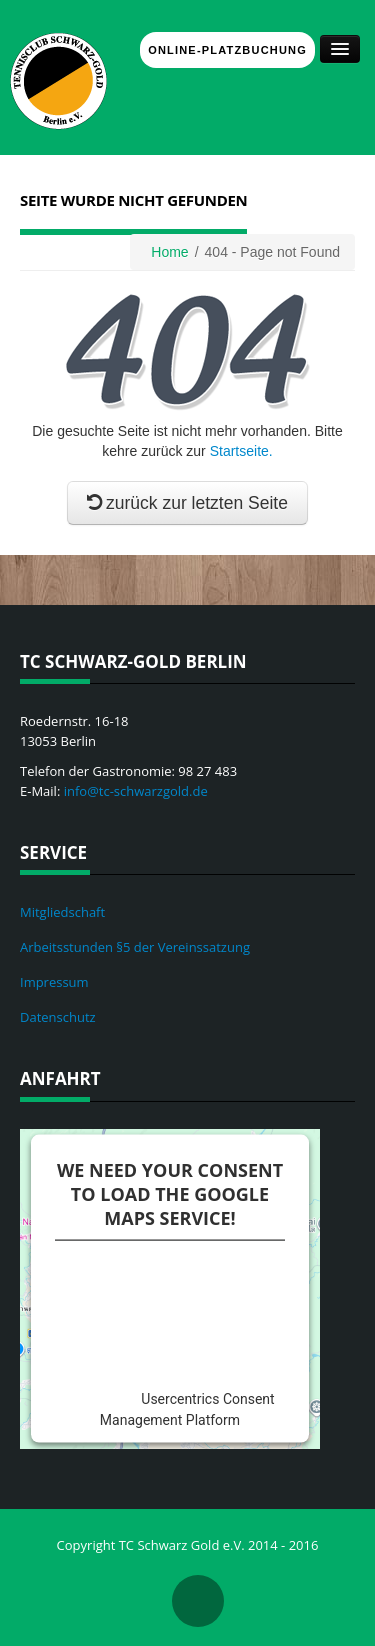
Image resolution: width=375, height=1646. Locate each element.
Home (169, 252)
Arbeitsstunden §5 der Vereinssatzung (135, 947)
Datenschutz (58, 1017)
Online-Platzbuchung (227, 50)
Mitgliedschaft (62, 912)
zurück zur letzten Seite (187, 503)
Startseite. (241, 451)
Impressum (54, 982)
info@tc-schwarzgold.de (136, 791)
